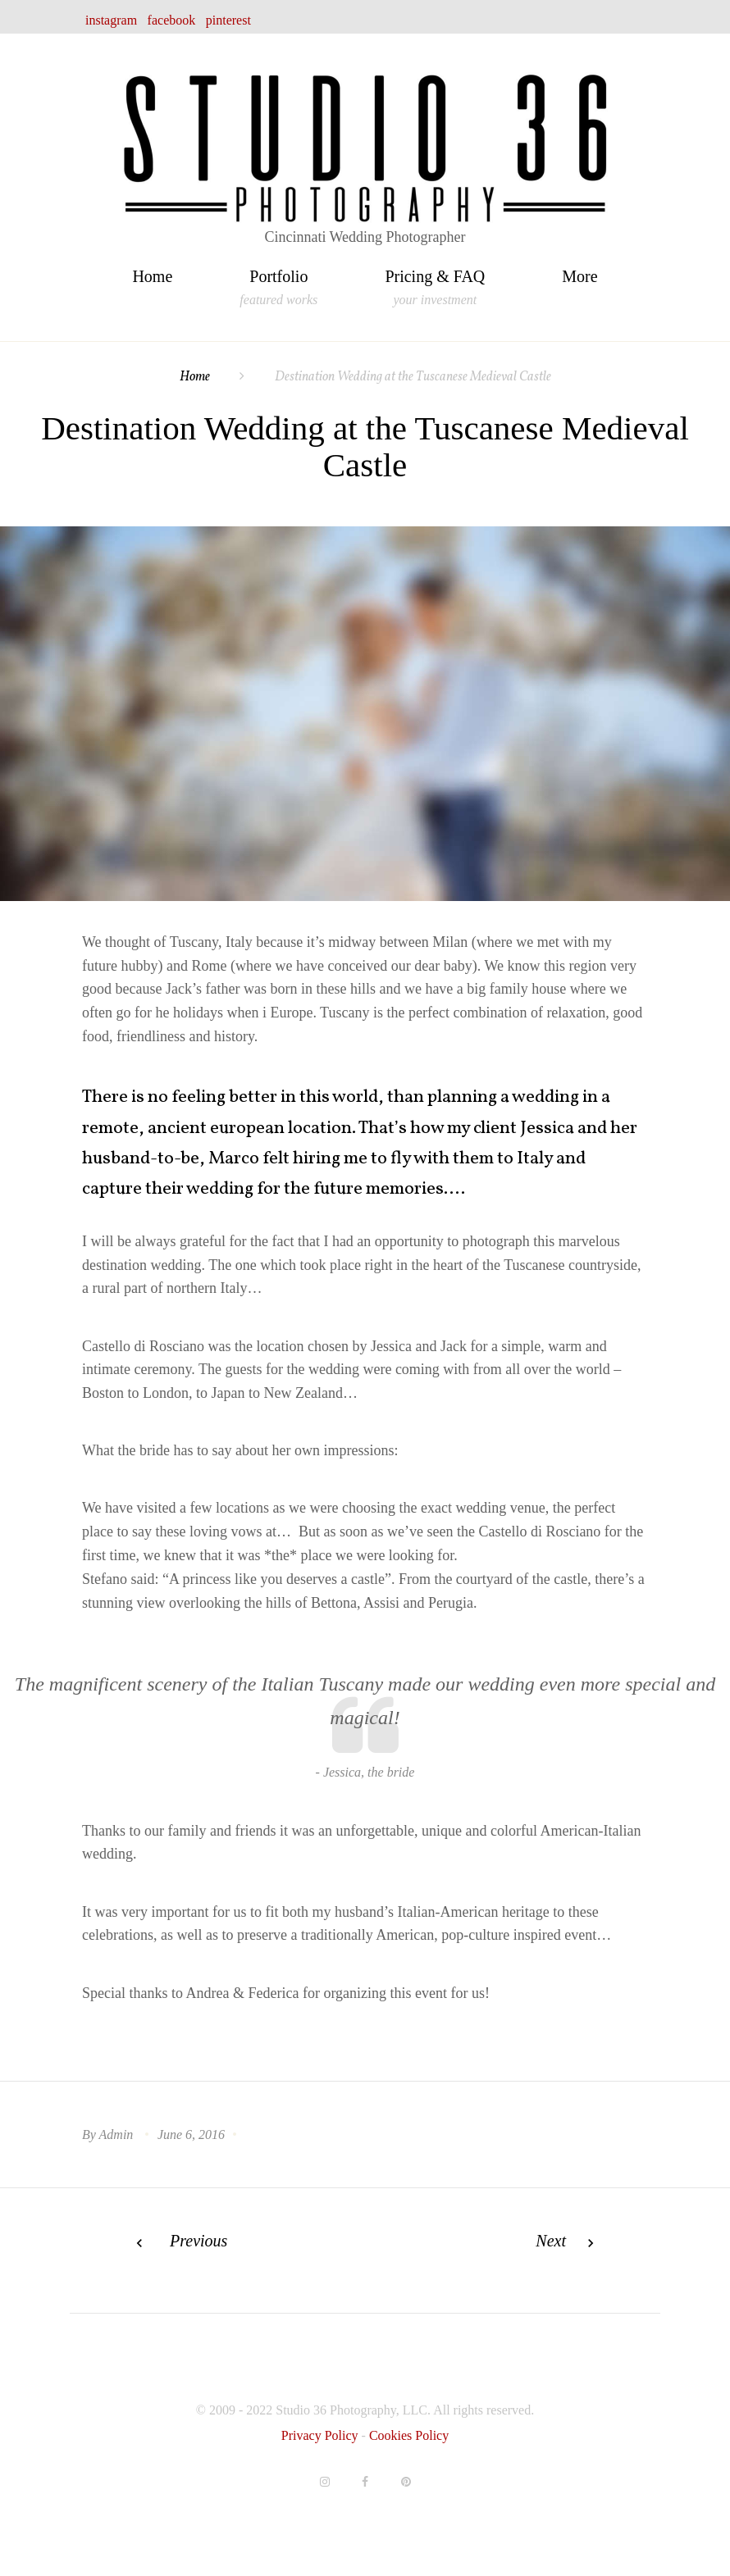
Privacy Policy (321, 2435)
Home (152, 276)
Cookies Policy (409, 2435)
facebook (172, 20)
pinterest (228, 20)
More (579, 276)
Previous (198, 2241)
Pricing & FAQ (434, 278)
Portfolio (278, 278)
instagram (111, 20)
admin (116, 2134)
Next (551, 2241)
